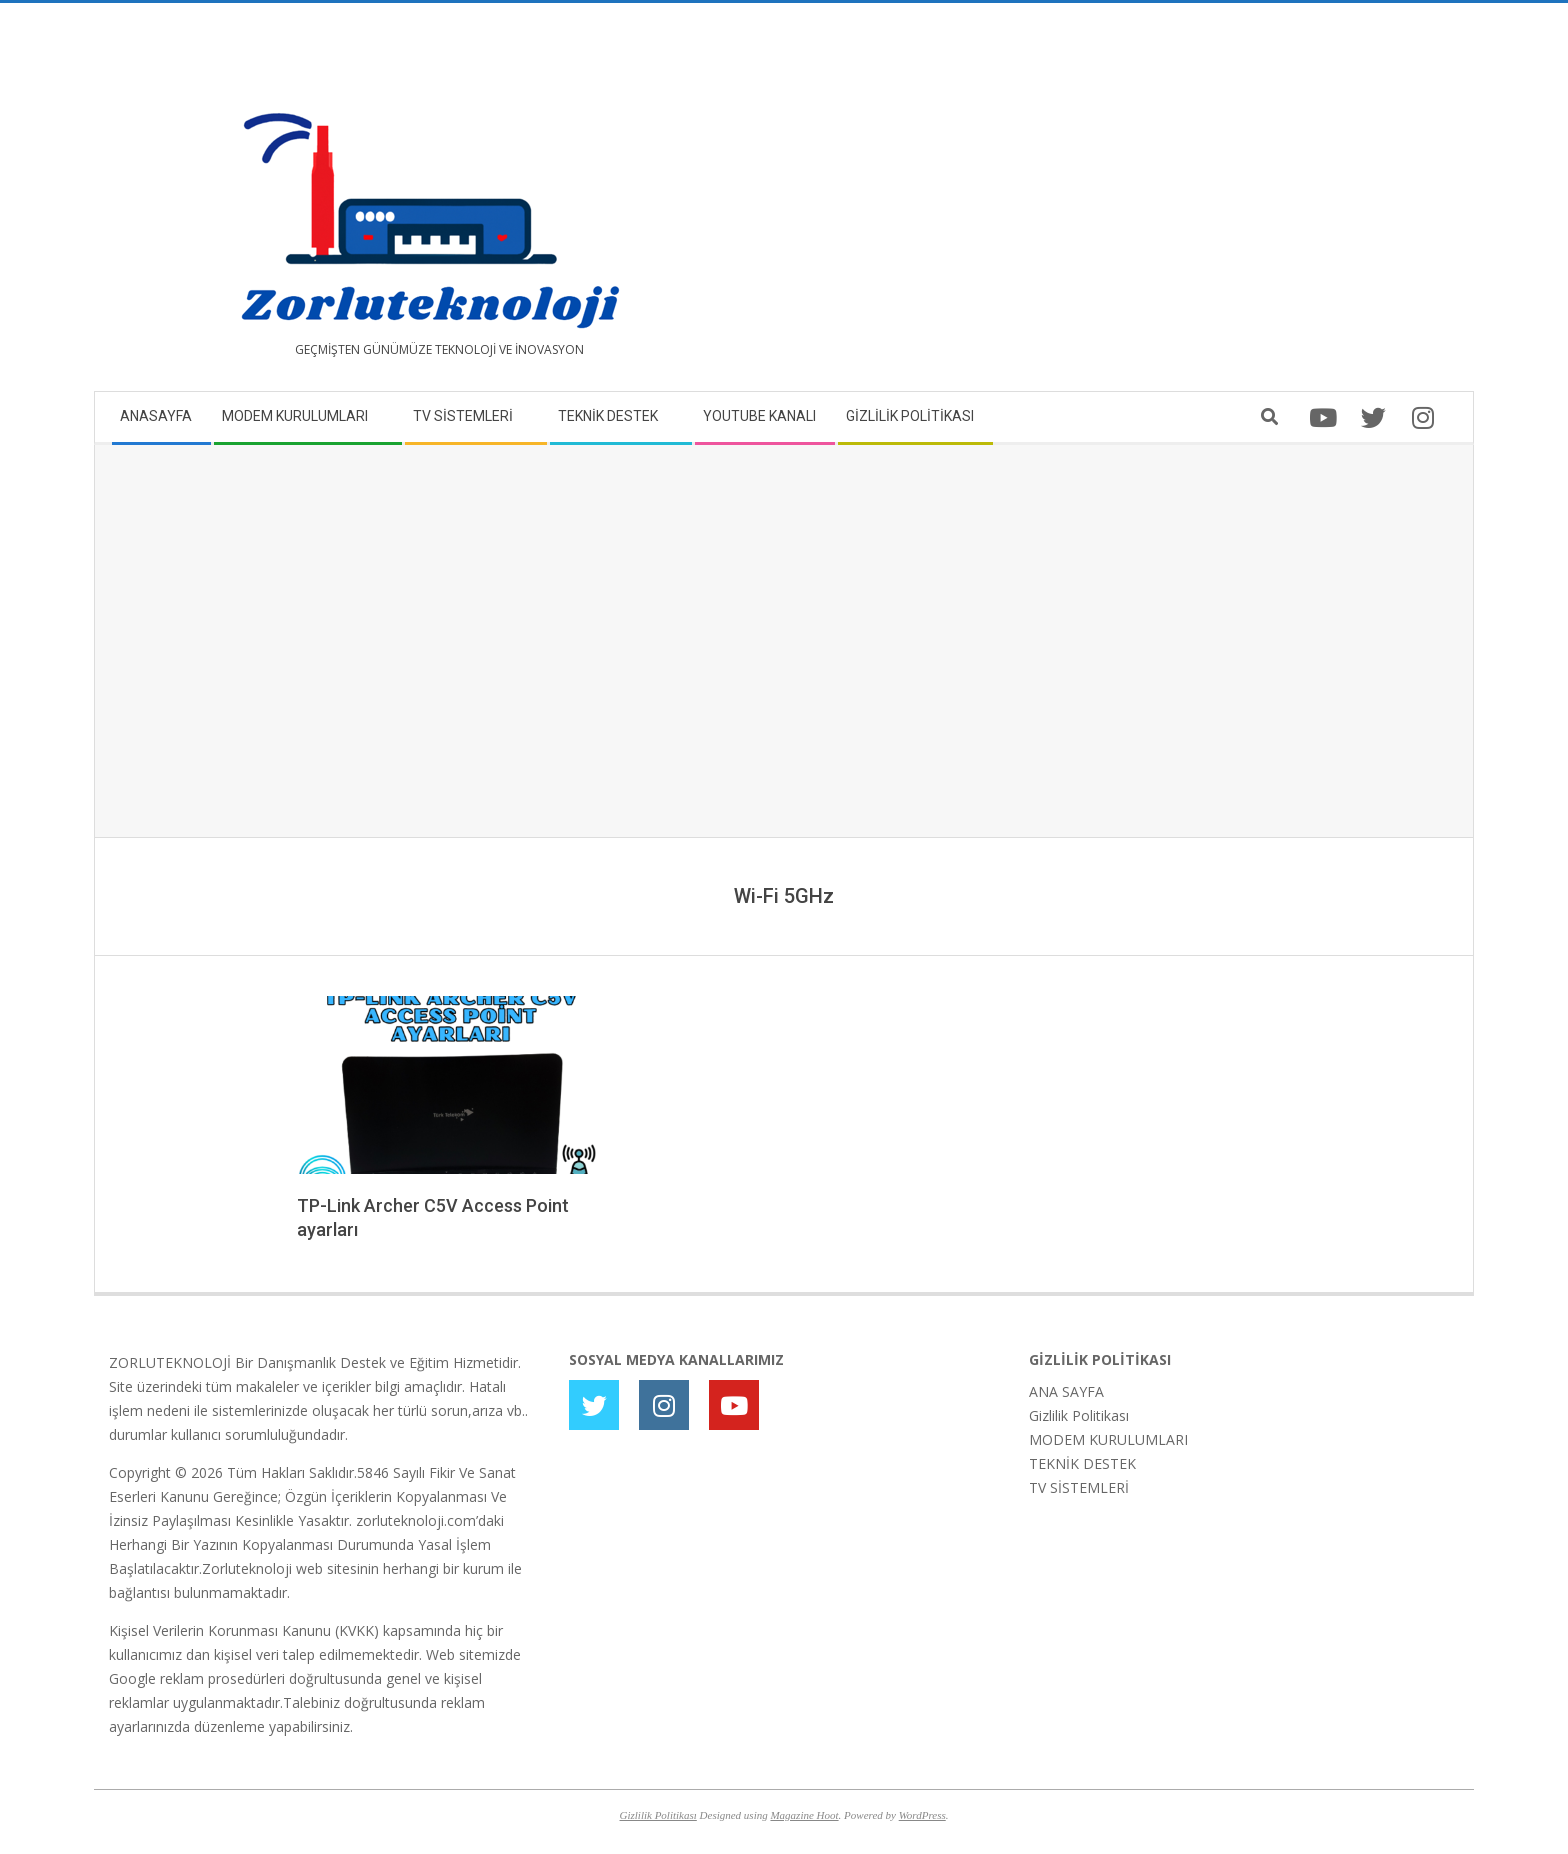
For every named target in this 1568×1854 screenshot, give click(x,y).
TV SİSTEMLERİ (1079, 1487)
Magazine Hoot (804, 1815)
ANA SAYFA (1066, 1391)
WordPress (922, 1815)
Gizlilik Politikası (1079, 1415)
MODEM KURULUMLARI (1108, 1439)
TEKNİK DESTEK (1082, 1463)
